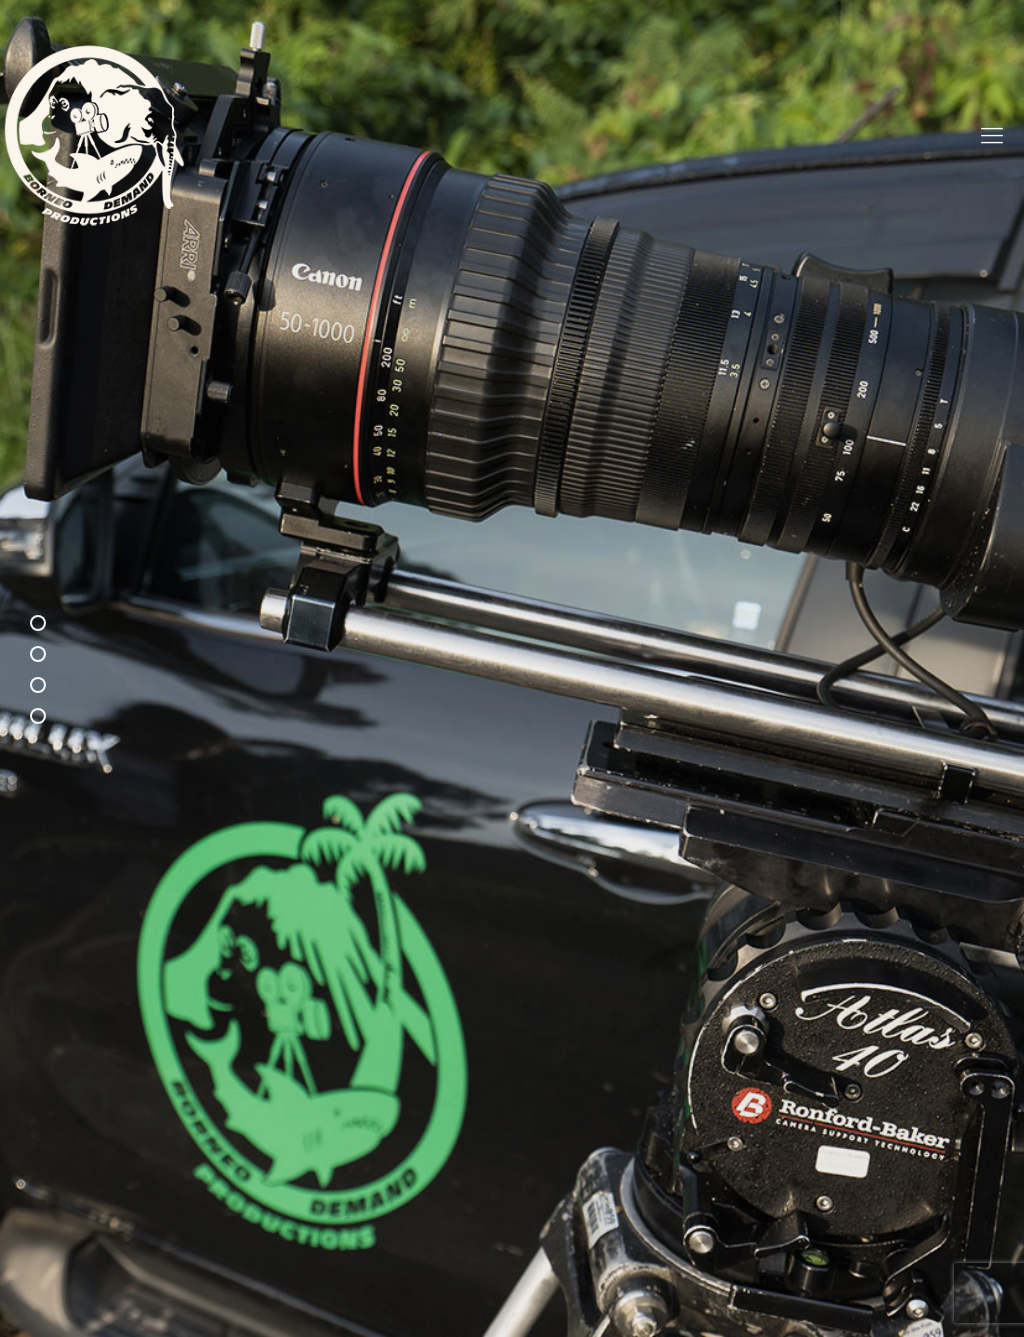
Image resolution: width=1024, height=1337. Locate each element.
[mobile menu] (992, 135)
